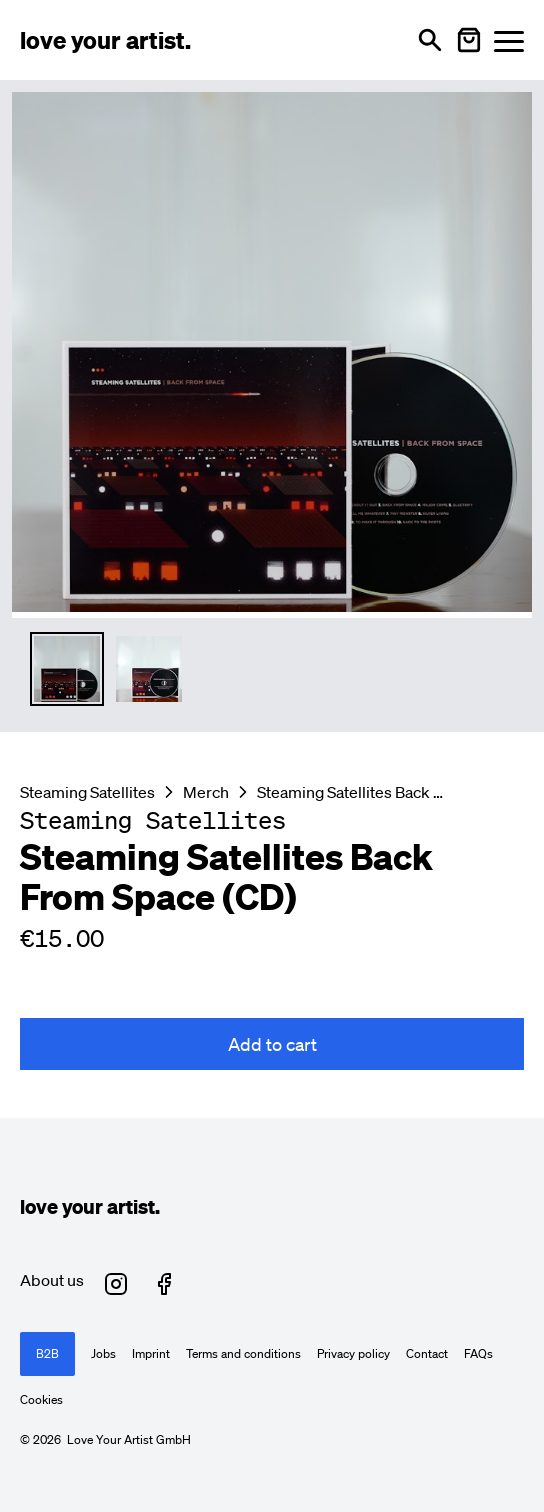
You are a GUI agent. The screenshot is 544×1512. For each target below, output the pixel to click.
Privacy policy (353, 1354)
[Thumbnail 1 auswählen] (67, 669)
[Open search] (430, 40)
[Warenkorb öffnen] (469, 40)
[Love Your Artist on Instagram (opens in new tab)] (116, 1284)
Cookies (41, 1400)
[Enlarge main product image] (272, 352)
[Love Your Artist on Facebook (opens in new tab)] (164, 1284)
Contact (427, 1354)
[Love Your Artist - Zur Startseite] (105, 40)
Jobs (103, 1354)
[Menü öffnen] (509, 40)
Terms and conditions (243, 1354)
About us (52, 1280)
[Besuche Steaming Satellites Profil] (153, 820)
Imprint (151, 1354)
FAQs (478, 1354)
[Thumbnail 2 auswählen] (149, 669)
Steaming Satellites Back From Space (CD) (353, 792)
